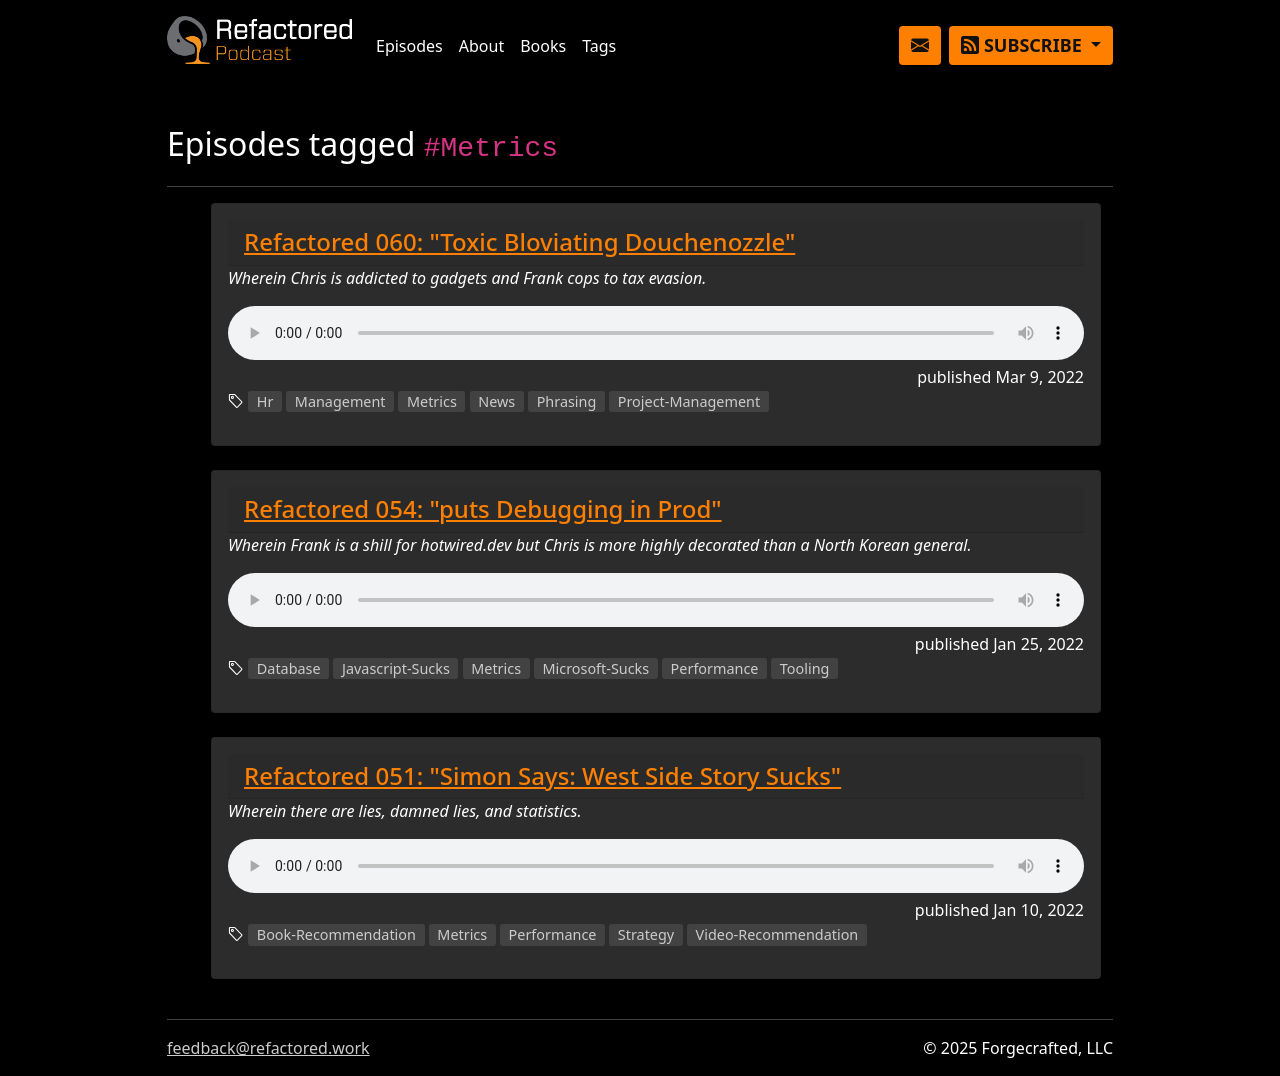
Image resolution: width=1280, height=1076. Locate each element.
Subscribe (1023, 45)
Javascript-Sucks (396, 668)
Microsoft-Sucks (595, 668)
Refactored (259, 45)
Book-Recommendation (336, 934)
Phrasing (567, 401)
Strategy (646, 934)
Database (289, 668)
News (496, 401)
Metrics (432, 401)
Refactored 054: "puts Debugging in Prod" (483, 508)
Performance (715, 668)
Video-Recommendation (777, 934)
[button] (920, 45)
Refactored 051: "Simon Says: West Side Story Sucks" (542, 775)
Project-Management (689, 401)
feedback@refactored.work (268, 1048)
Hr (265, 401)
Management (340, 401)
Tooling (805, 668)
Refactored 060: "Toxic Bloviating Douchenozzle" (519, 241)
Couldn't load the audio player (656, 333)
